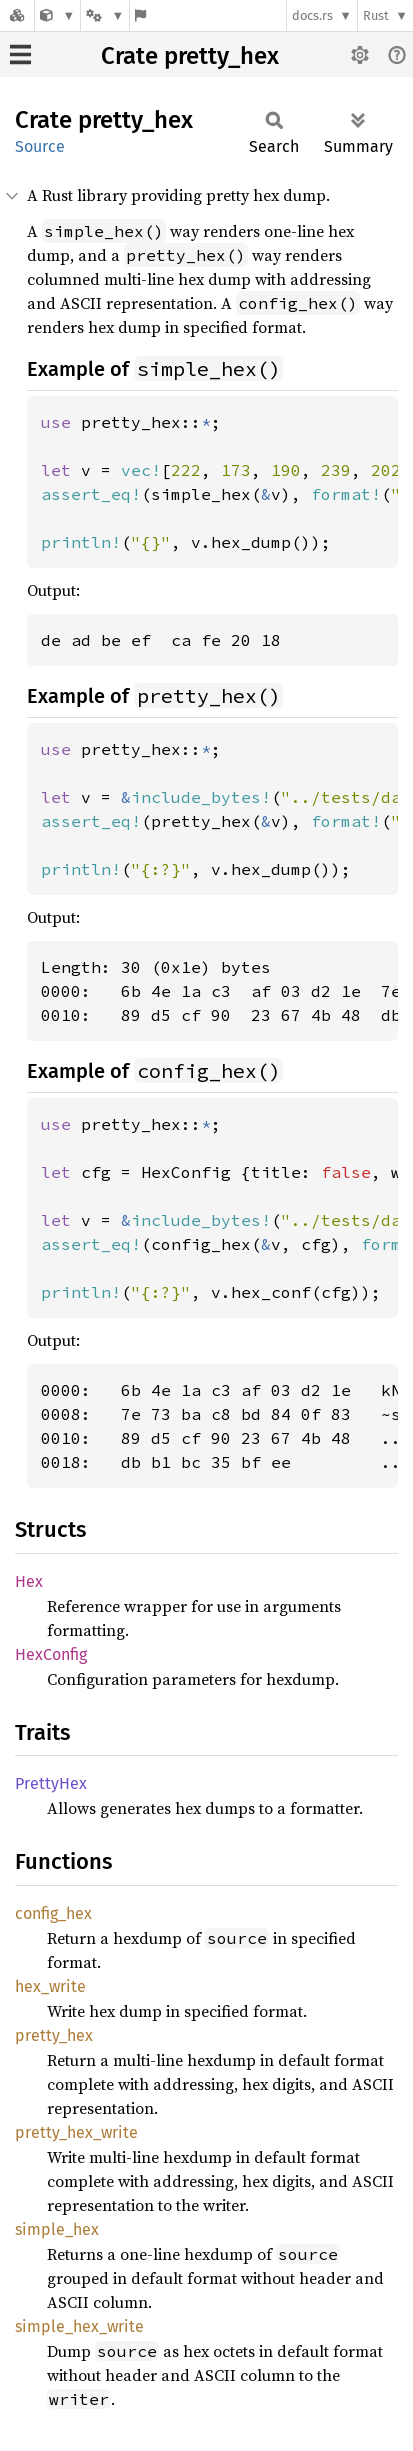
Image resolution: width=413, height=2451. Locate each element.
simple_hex (57, 2229)
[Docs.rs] (17, 15)
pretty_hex (54, 2035)
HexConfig (51, 1654)
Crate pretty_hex (190, 56)
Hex (29, 1581)
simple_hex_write (79, 2326)
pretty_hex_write (76, 2132)
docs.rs (312, 15)
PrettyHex (51, 1783)
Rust (376, 15)
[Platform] (105, 15)
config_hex (53, 1913)
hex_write (50, 1986)
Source (40, 146)
